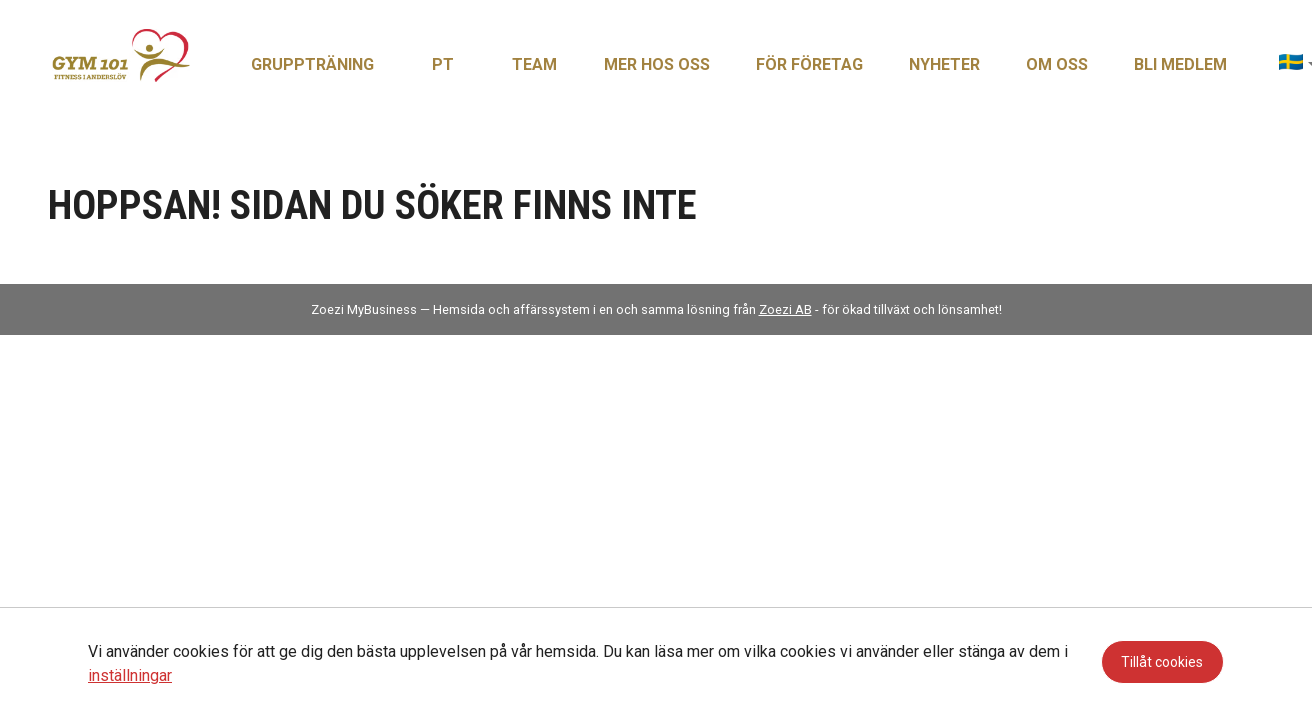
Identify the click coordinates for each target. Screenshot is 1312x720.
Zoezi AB (785, 309)
